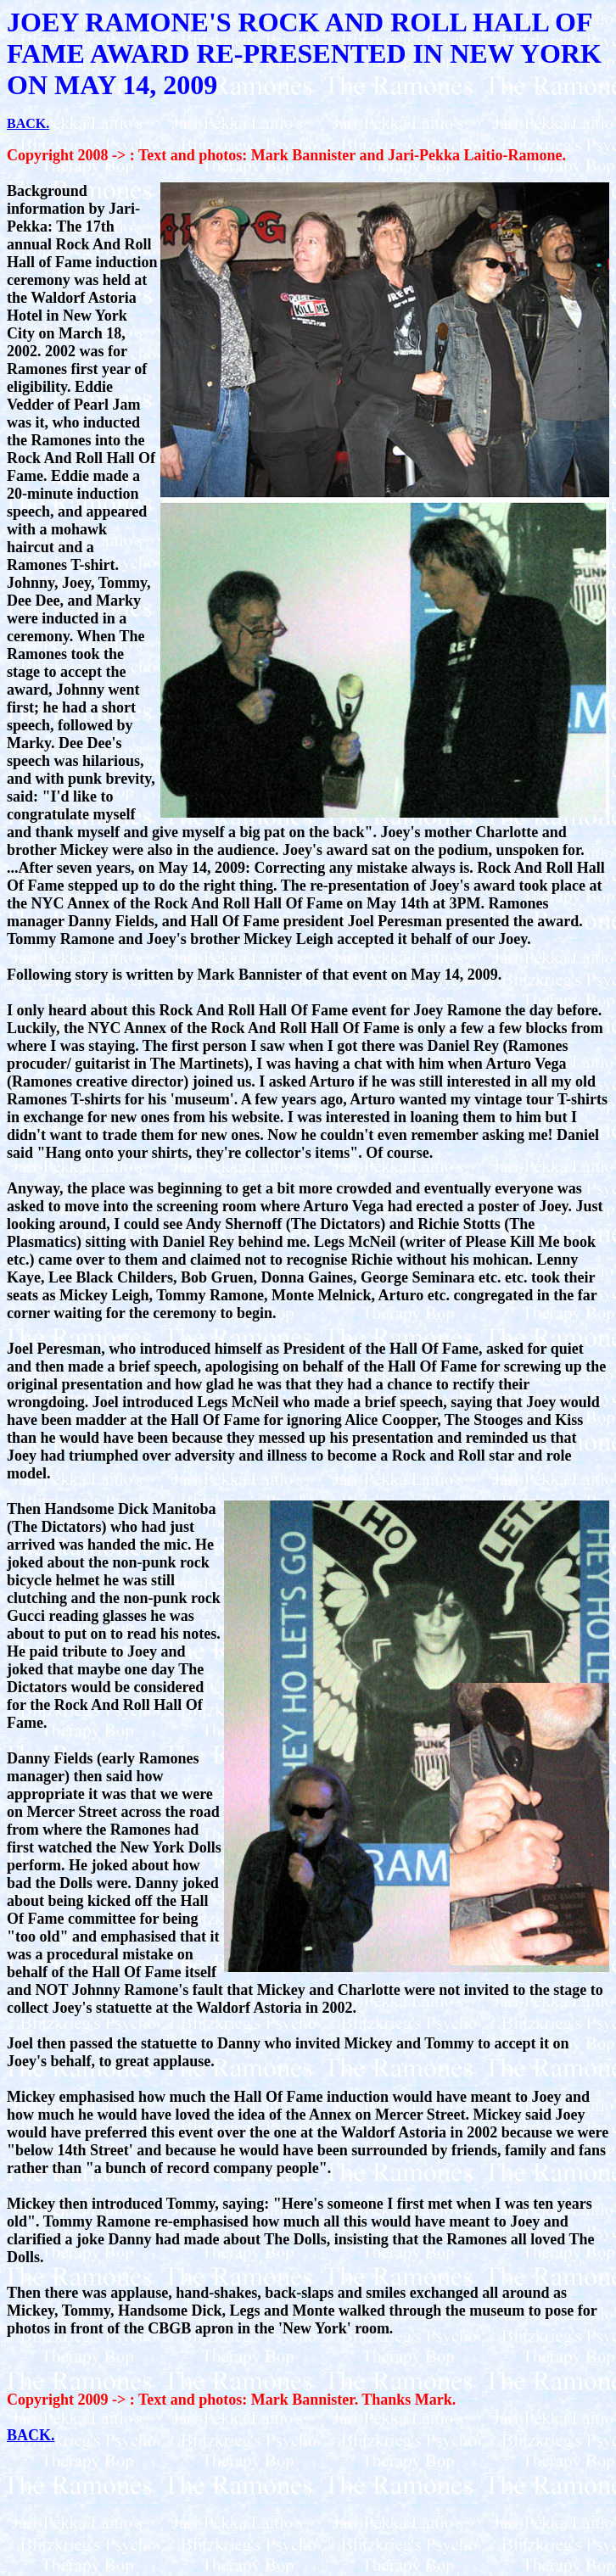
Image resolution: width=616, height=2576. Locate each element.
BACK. (28, 123)
